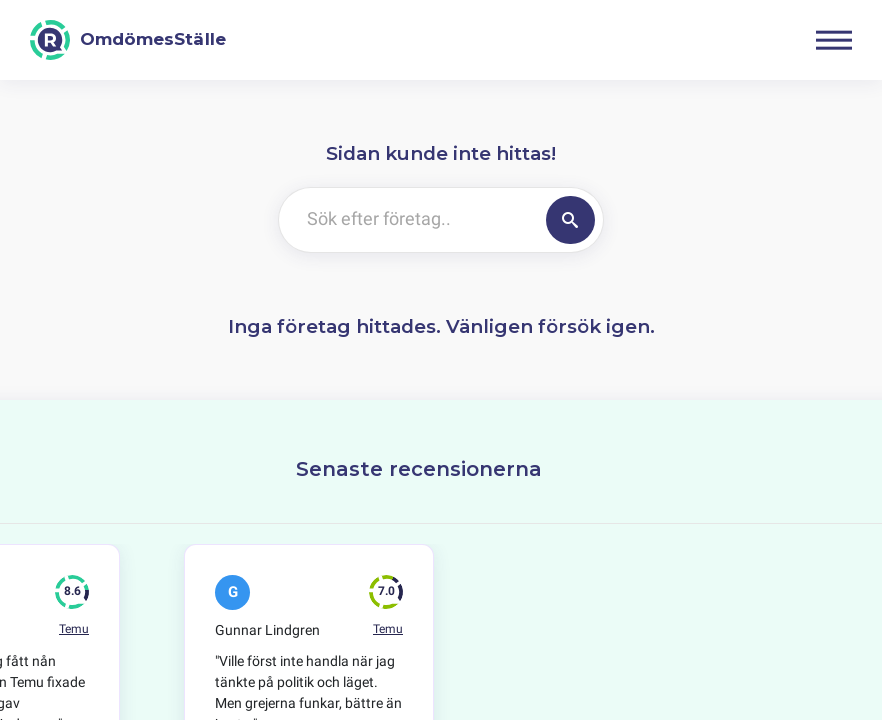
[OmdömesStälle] (128, 40)
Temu (74, 629)
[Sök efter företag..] (408, 220)
